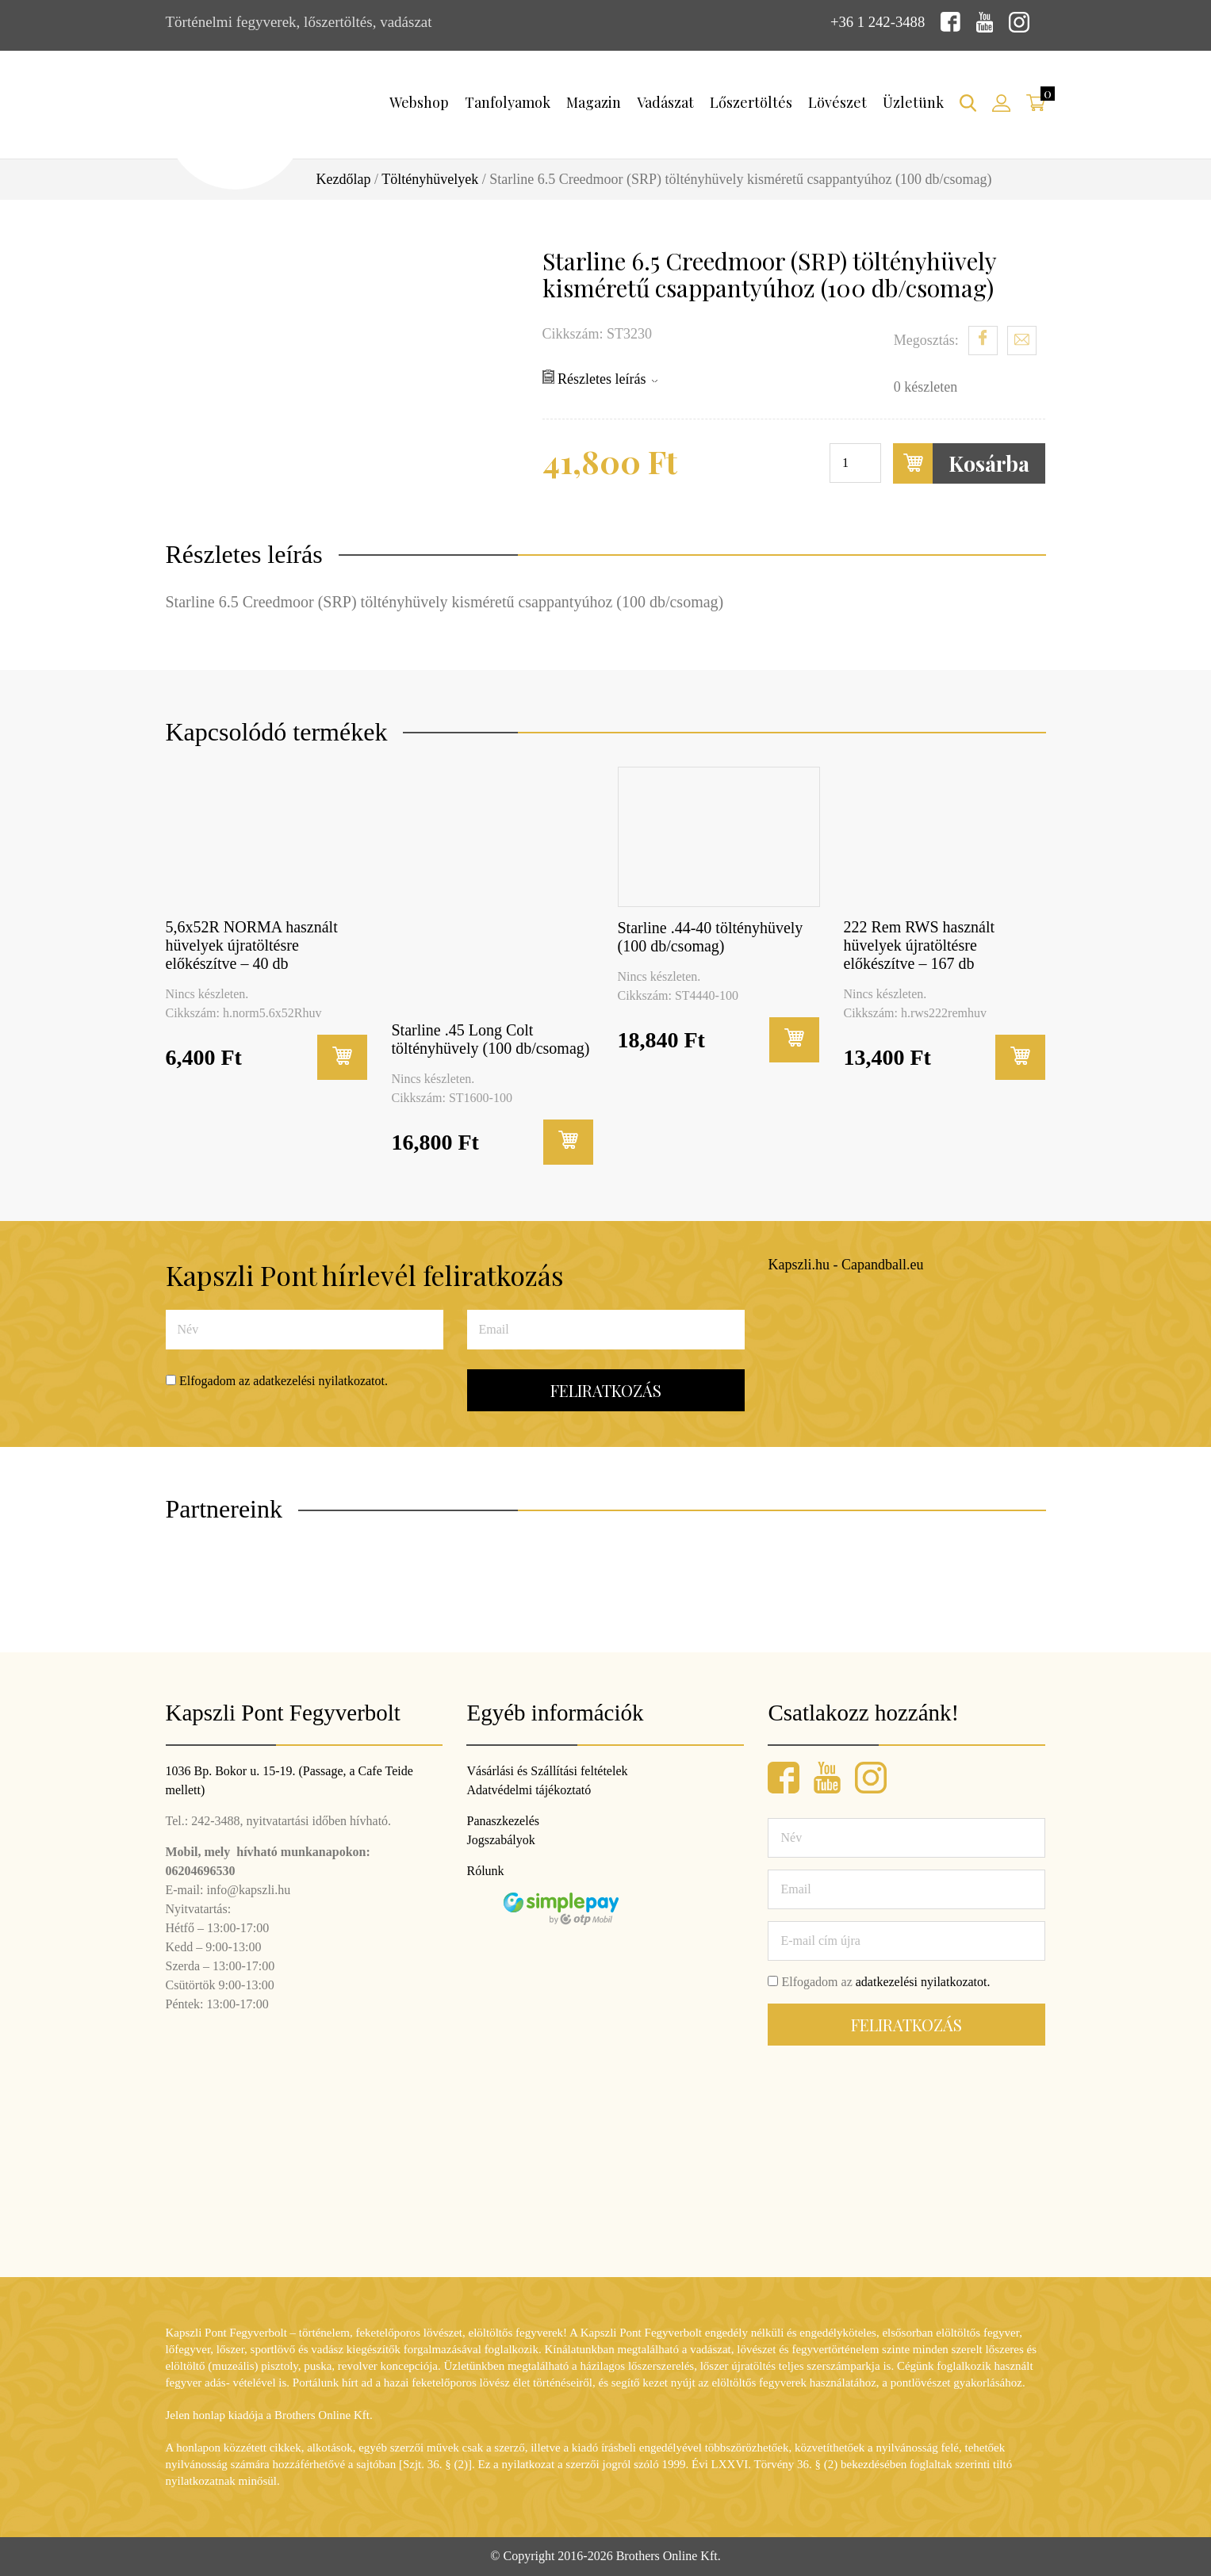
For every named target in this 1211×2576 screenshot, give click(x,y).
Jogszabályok (500, 1840)
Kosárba (961, 463)
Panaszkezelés (502, 1821)
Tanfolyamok (507, 102)
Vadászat (665, 102)
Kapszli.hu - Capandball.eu (846, 1265)
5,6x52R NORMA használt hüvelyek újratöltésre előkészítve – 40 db (252, 945)
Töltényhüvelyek (429, 179)
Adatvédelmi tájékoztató (528, 1790)
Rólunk (485, 1870)
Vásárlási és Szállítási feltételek (546, 1771)
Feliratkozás (605, 1390)
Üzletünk (913, 102)
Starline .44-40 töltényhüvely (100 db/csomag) (710, 936)
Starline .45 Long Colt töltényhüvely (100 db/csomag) (491, 1038)
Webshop (419, 102)
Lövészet (837, 102)
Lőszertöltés (751, 102)
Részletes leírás (599, 378)
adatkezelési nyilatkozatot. (320, 1381)
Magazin (593, 102)
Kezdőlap (343, 179)
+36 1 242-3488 (877, 21)
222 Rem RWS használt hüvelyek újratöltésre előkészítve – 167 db (919, 945)
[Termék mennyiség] (855, 463)
